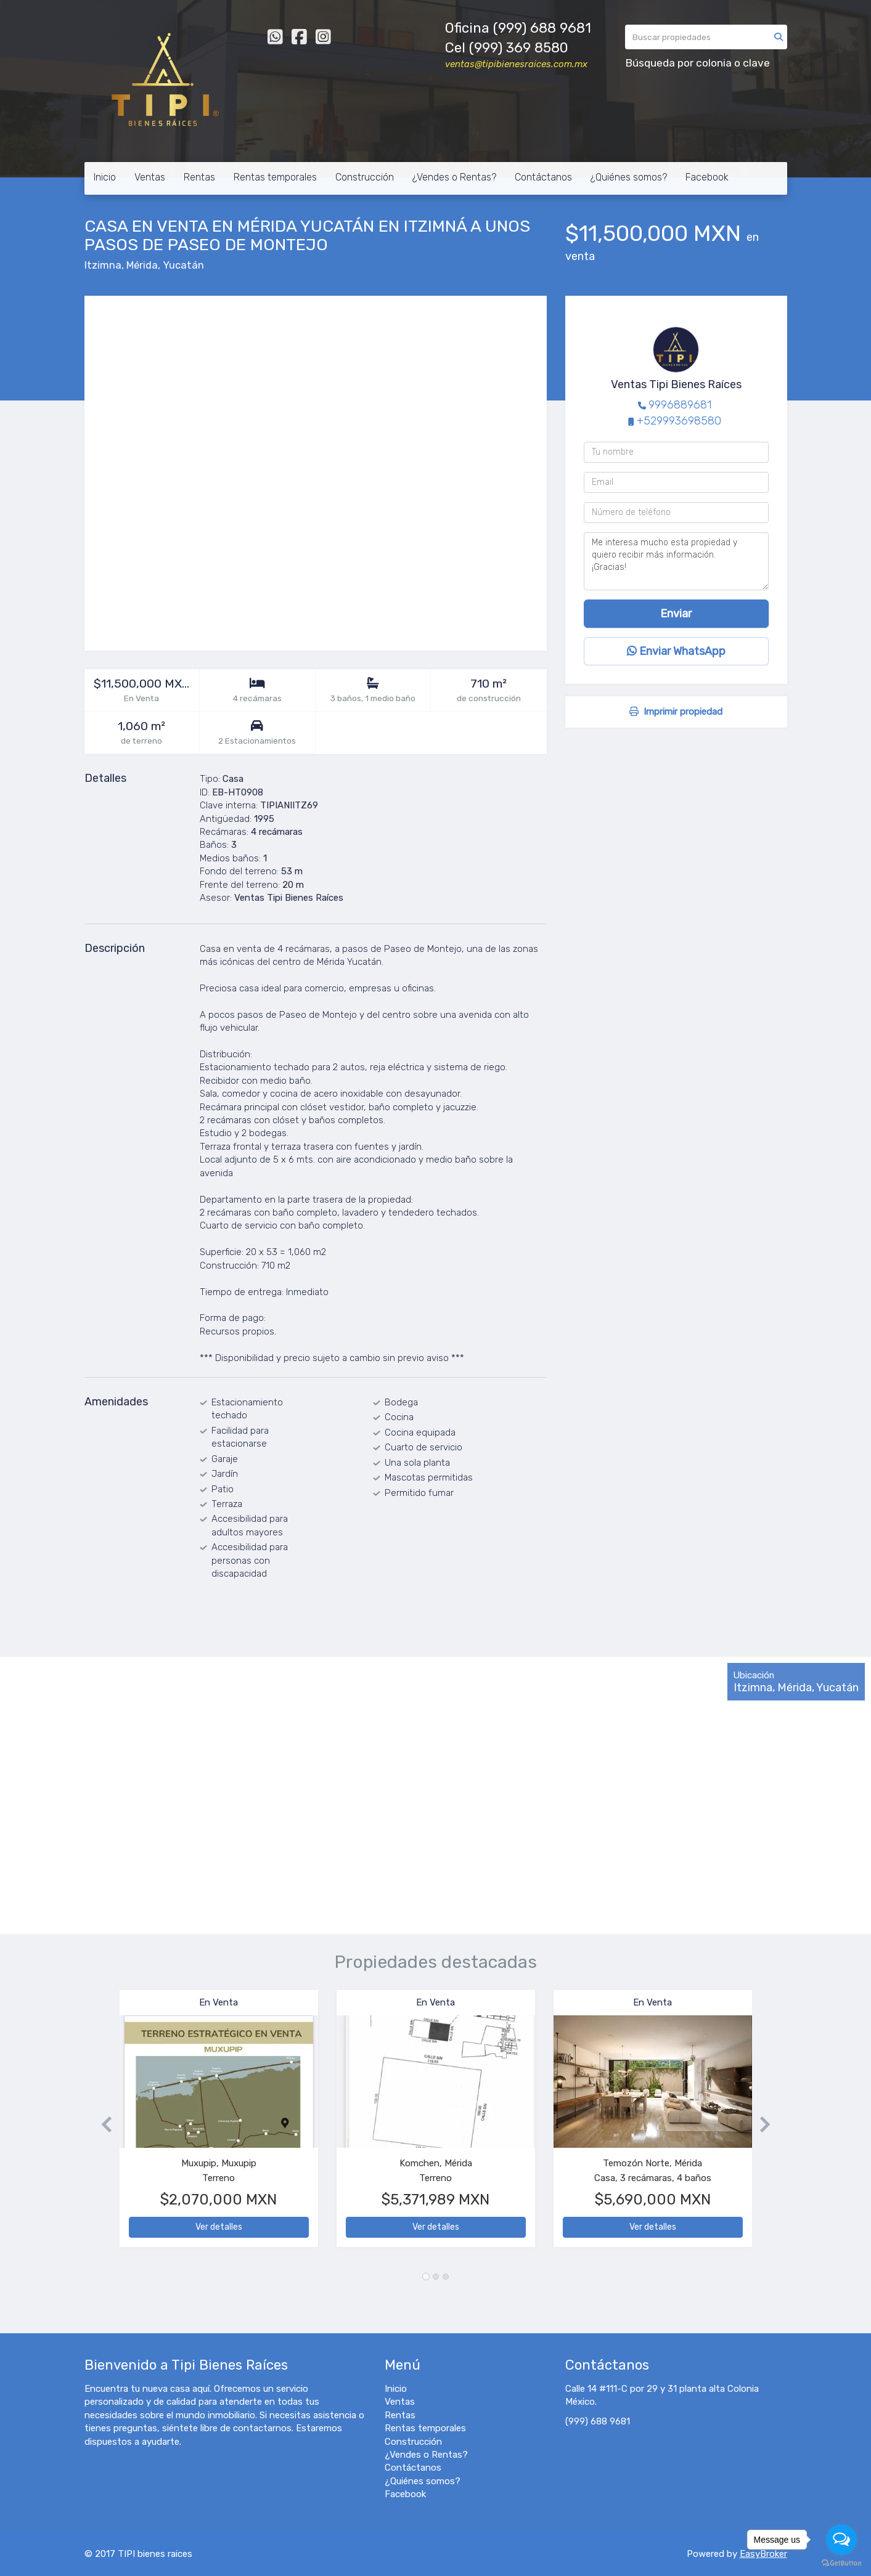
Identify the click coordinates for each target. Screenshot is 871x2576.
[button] (102, 2124)
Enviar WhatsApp (676, 651)
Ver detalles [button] (218, 2227)
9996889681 (679, 405)
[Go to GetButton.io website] (841, 2563)
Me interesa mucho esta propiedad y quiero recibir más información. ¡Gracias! (676, 561)
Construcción (364, 177)
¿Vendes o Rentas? (454, 177)
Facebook (707, 177)
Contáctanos (543, 177)
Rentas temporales (275, 177)
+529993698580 (679, 421)
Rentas (199, 177)
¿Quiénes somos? (629, 177)
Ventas (149, 177)
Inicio (105, 177)
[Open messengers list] (841, 2539)
